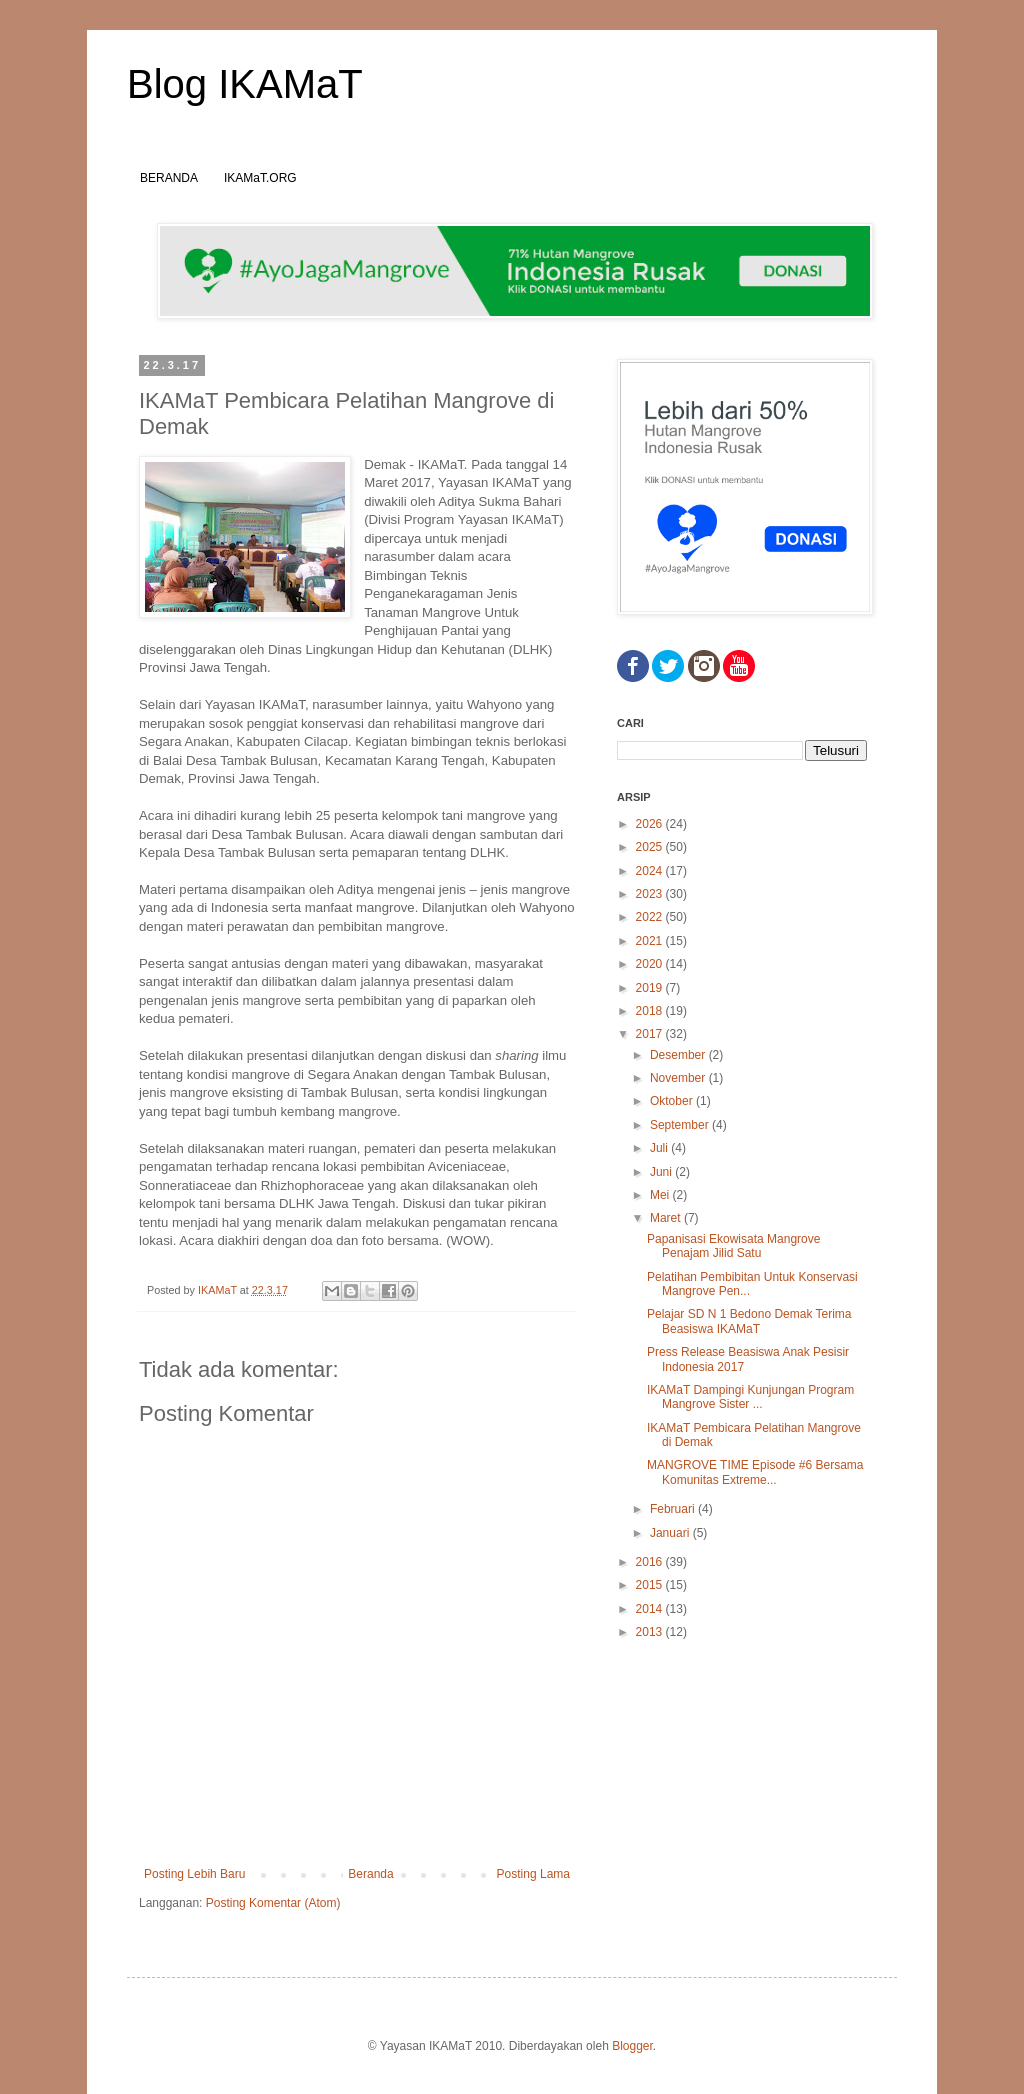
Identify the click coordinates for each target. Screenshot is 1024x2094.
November (679, 1078)
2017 (651, 1034)
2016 (651, 1562)
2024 (651, 871)
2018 (651, 1011)
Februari (674, 1509)
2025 (651, 847)
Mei (661, 1195)
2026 (651, 824)
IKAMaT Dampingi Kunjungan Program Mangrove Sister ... (750, 1397)
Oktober (673, 1101)
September (681, 1125)
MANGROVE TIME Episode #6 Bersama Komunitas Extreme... (755, 1472)
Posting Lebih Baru (194, 1874)
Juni (662, 1172)
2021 (651, 941)
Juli (660, 1148)
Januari (671, 1533)
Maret (667, 1218)
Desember (679, 1055)
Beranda (370, 1874)
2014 (651, 1609)
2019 (651, 988)
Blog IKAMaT (245, 84)
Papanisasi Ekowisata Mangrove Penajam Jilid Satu (733, 1246)
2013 (651, 1632)
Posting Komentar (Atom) (273, 1903)
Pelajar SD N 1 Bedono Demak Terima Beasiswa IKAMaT (749, 1321)
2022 (651, 917)
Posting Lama (533, 1874)
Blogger (632, 2046)
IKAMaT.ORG (260, 178)
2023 (651, 894)
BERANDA (169, 178)
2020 (651, 964)
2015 (651, 1585)
